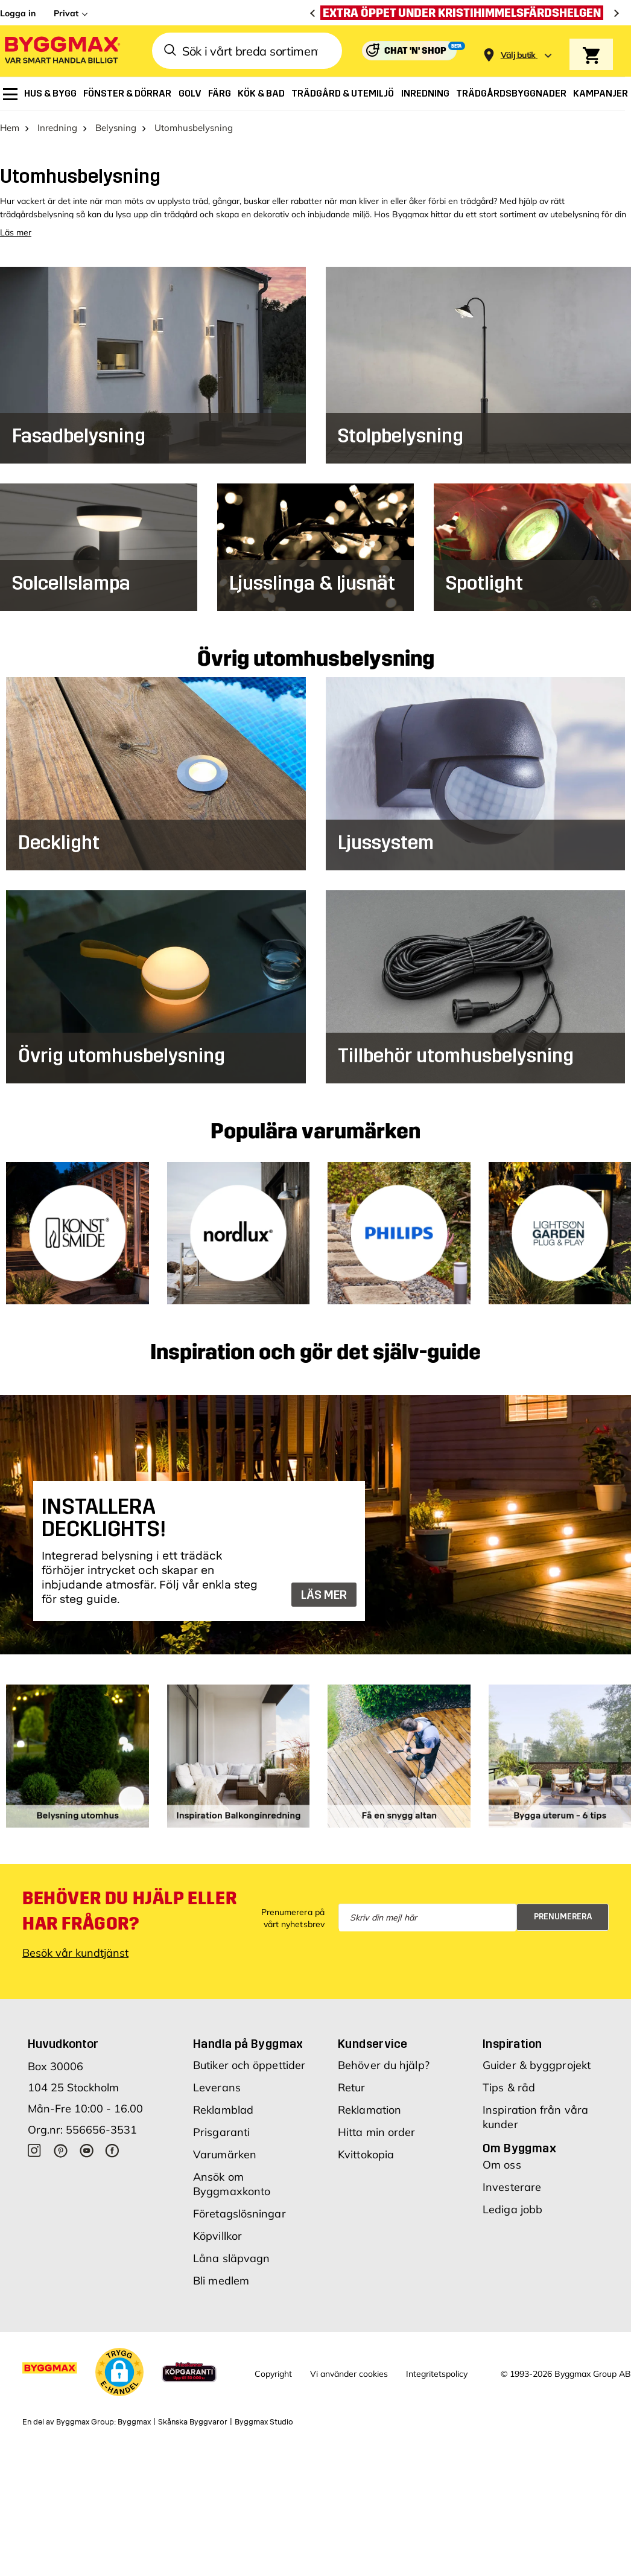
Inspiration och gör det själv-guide (315, 1353)
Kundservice (372, 2043)
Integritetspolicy (437, 2373)
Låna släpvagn (231, 2258)
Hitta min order (377, 2131)
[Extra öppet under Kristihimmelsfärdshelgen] (464, 12)
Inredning (57, 127)
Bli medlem (221, 2280)
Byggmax (134, 2422)
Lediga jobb (512, 2209)
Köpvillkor (217, 2235)
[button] (119, 2371)
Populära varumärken (315, 1131)
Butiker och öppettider (249, 2064)
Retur (352, 2087)
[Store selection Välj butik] (518, 55)
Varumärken (224, 2154)
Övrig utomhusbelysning (315, 658)
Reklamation (369, 2109)
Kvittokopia (366, 2154)
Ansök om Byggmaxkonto (231, 2183)
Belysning (115, 127)
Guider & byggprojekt (537, 2064)
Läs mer (15, 231)
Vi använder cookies (349, 2373)
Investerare (512, 2186)
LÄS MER (324, 1594)
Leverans (217, 2087)
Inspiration (512, 2043)
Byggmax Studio (264, 2422)
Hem (9, 127)
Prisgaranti (221, 2131)
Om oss (502, 2164)
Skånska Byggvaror (192, 2422)
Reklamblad (223, 2109)
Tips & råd (509, 2087)
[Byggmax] (61, 51)
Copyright (273, 2373)
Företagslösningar (239, 2213)
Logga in (18, 13)
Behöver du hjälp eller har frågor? (129, 1910)
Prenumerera (563, 1916)
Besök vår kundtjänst (75, 1952)
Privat (66, 13)
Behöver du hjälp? (384, 2064)
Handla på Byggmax (248, 2043)
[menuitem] (10, 94)
